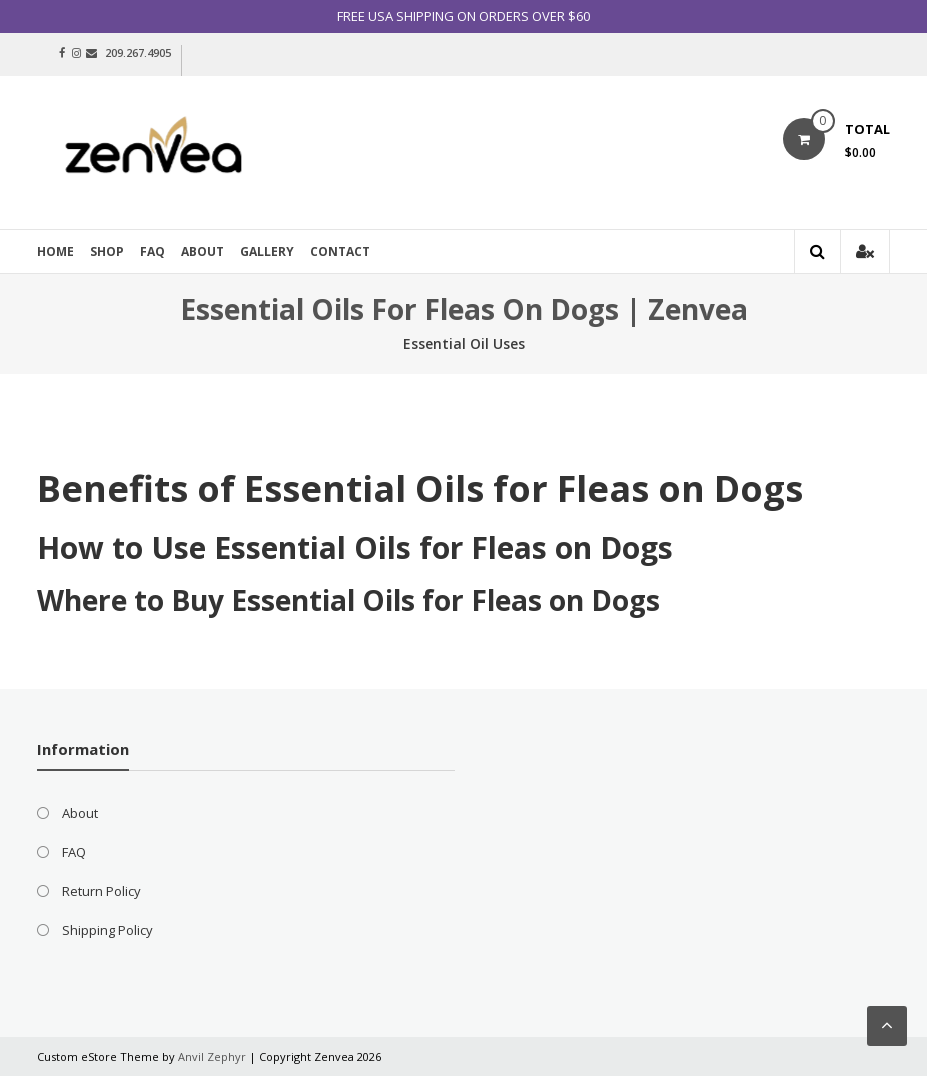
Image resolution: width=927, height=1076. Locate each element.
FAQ (152, 251)
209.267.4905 (138, 52)
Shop (107, 251)
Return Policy (101, 891)
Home (55, 251)
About (202, 251)
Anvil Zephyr (212, 1056)
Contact (340, 251)
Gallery (267, 251)
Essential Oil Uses (464, 343)
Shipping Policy (107, 930)
